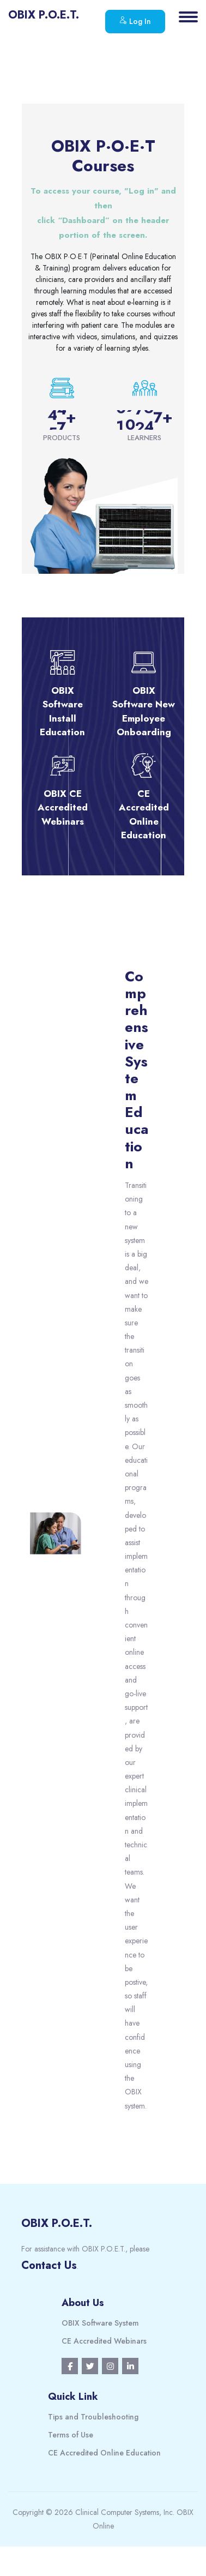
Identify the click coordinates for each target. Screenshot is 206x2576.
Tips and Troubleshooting (93, 2416)
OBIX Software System (100, 2322)
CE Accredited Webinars (104, 2340)
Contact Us (49, 2265)
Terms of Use (70, 2434)
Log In (135, 21)
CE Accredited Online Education (104, 2452)
